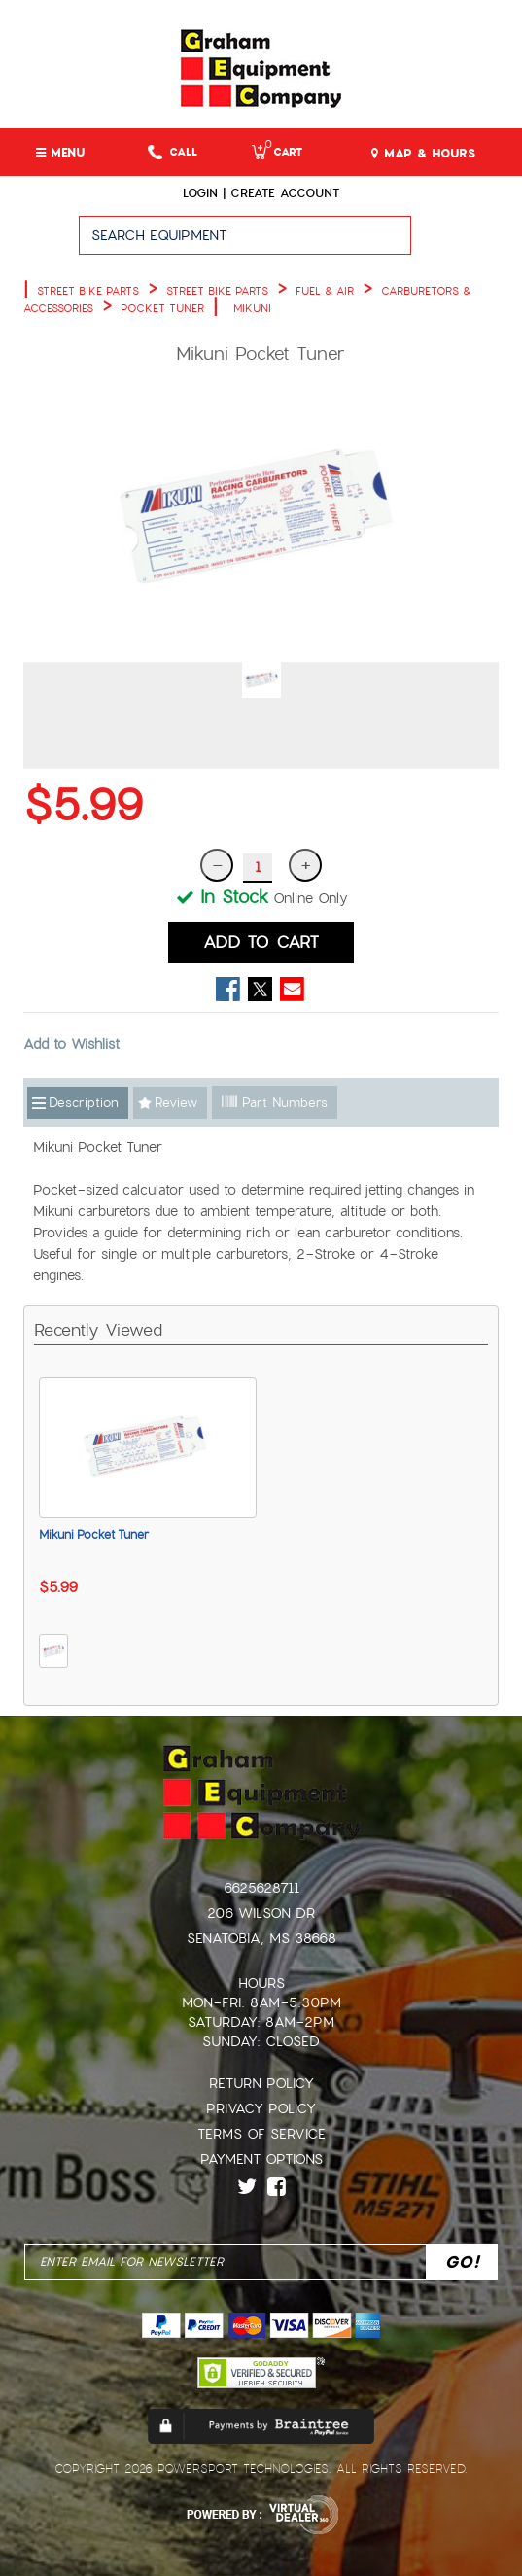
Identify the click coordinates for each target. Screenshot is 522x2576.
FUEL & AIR (325, 290)
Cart (277, 152)
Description (84, 1103)
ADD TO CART (261, 942)
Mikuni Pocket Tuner (94, 1535)
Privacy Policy (261, 2108)
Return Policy (261, 2083)
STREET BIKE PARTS (88, 290)
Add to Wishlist (71, 1044)
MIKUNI (252, 308)
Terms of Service (261, 2133)
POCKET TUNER (162, 308)
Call (172, 152)
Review (176, 1103)
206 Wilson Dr (261, 1913)
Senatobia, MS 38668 (261, 1938)
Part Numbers (275, 1103)
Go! (466, 244)
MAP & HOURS (423, 153)
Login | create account (261, 193)
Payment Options (261, 2159)
